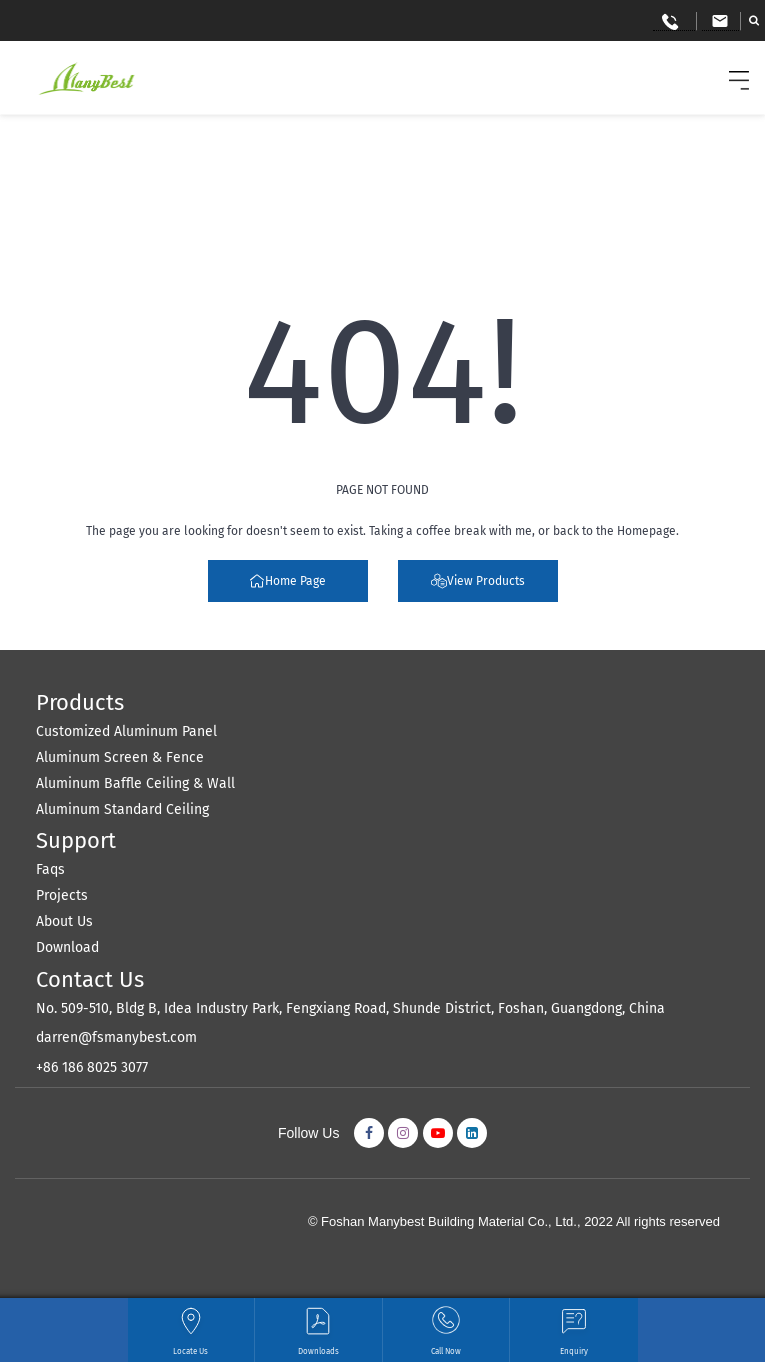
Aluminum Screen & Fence (120, 757)
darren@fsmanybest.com (116, 1037)
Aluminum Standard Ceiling (122, 809)
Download (67, 947)
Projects (62, 895)
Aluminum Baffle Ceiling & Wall (135, 783)
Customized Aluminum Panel (126, 731)
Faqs (50, 869)
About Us (64, 921)
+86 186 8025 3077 (92, 1067)
